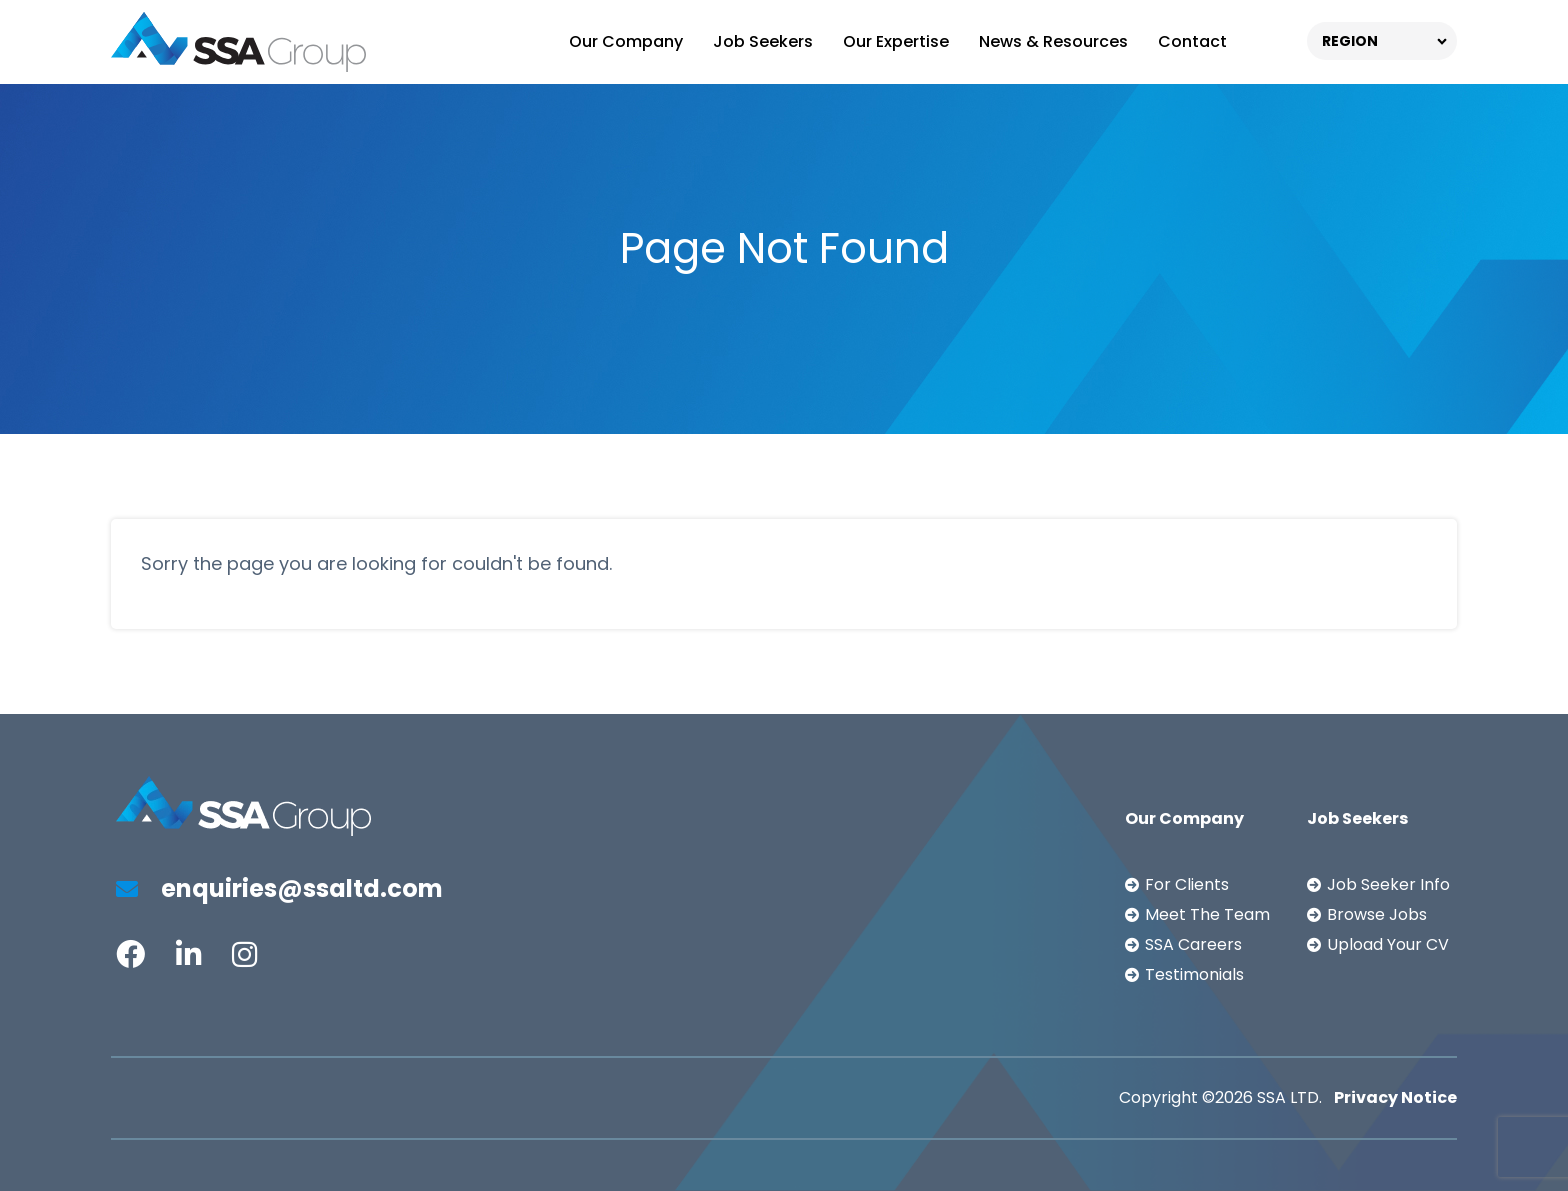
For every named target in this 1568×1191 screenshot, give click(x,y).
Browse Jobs (1377, 914)
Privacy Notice (1395, 1097)
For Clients (1187, 884)
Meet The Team (1207, 914)
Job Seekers (763, 41)
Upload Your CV (1388, 944)
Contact (1192, 41)
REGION (1350, 41)
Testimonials (1194, 974)
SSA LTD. (1289, 1097)
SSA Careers (1193, 944)
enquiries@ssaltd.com (279, 888)
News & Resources (1053, 41)
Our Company (626, 41)
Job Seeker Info (1388, 884)
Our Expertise (896, 41)
